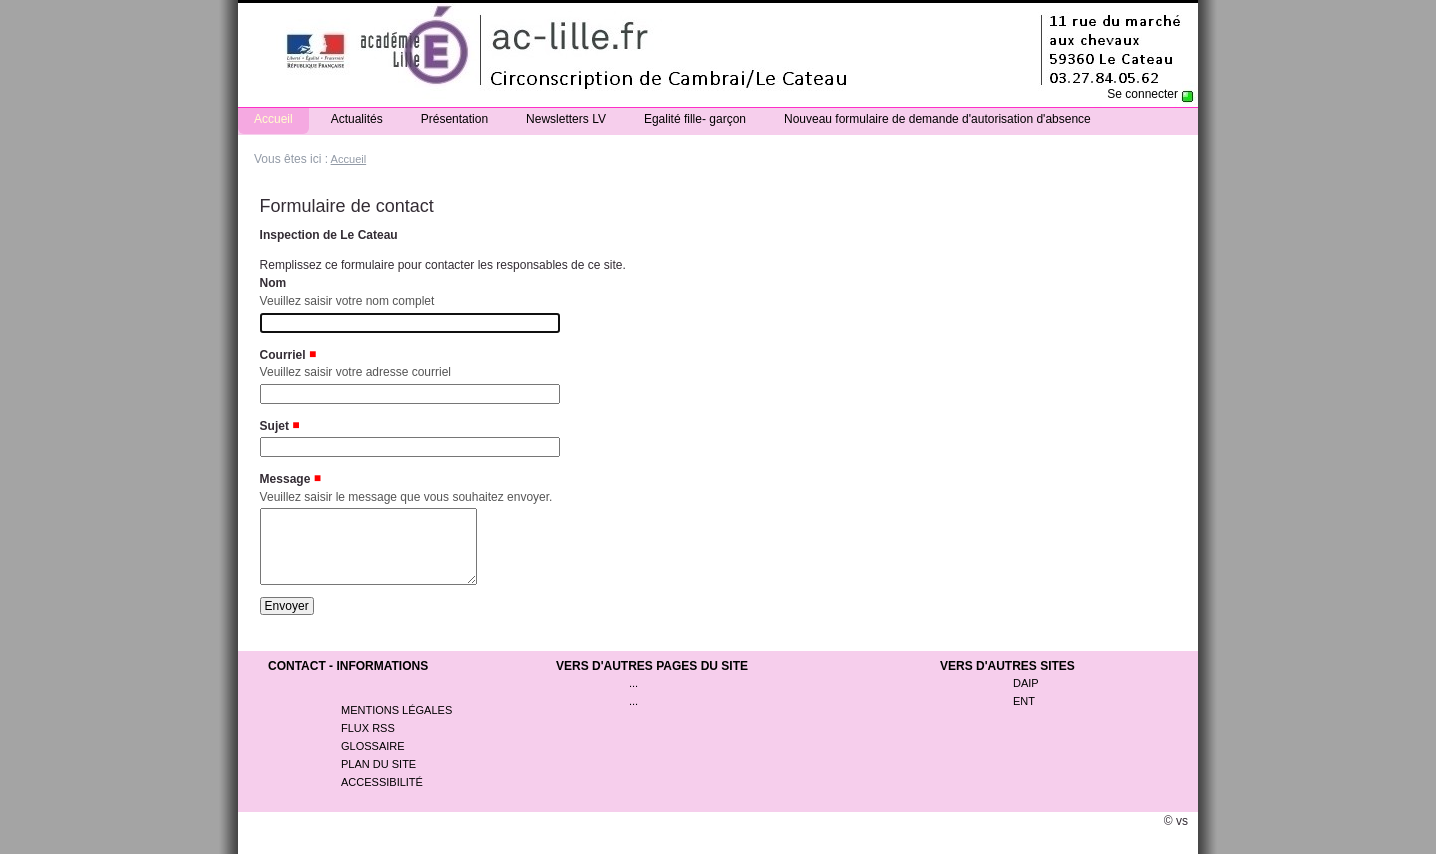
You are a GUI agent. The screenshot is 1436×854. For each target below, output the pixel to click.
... (633, 698)
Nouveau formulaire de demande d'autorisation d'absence (937, 119)
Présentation (454, 119)
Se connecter (1142, 94)
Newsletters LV (566, 119)
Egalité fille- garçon (695, 119)
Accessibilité (382, 797)
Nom (273, 283)
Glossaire (373, 761)
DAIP (1026, 698)
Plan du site (378, 779)
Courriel (283, 354)
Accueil (273, 119)
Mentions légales (396, 725)
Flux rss (368, 743)
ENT (1024, 716)
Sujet (274, 426)
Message (285, 479)
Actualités (357, 119)
